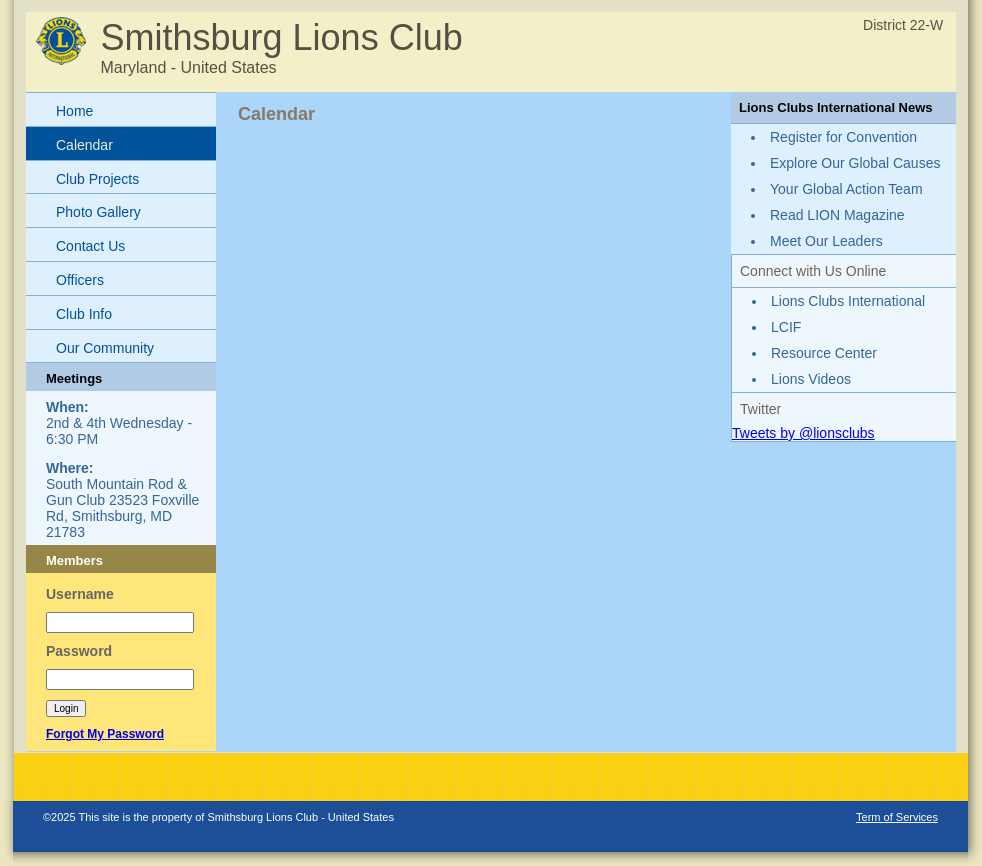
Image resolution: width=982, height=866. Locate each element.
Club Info (84, 314)
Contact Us (90, 246)
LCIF (786, 327)
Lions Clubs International (848, 301)
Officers (80, 280)
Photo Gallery (98, 212)
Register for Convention (843, 137)
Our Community (105, 348)
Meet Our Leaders (826, 241)
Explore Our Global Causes (855, 163)
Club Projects (97, 179)
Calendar (84, 145)
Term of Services (897, 817)
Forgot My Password (105, 734)
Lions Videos (811, 379)
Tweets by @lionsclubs (803, 433)
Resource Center (824, 353)
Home (74, 111)
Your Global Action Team (846, 189)
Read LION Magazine (837, 215)
